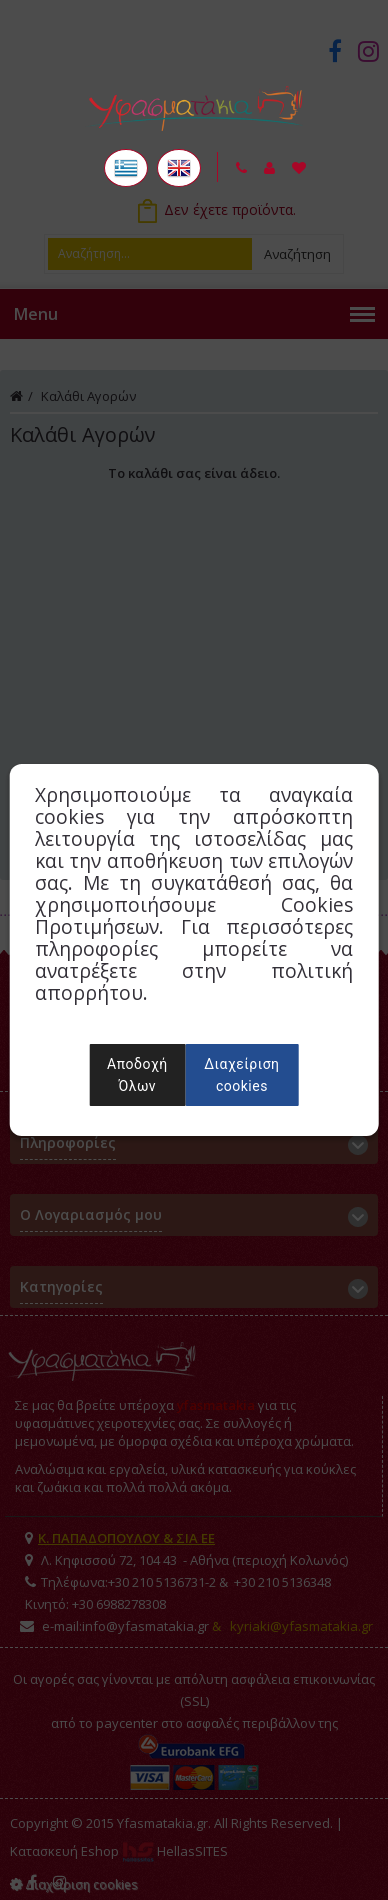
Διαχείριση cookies (241, 1075)
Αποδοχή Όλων (137, 1075)
